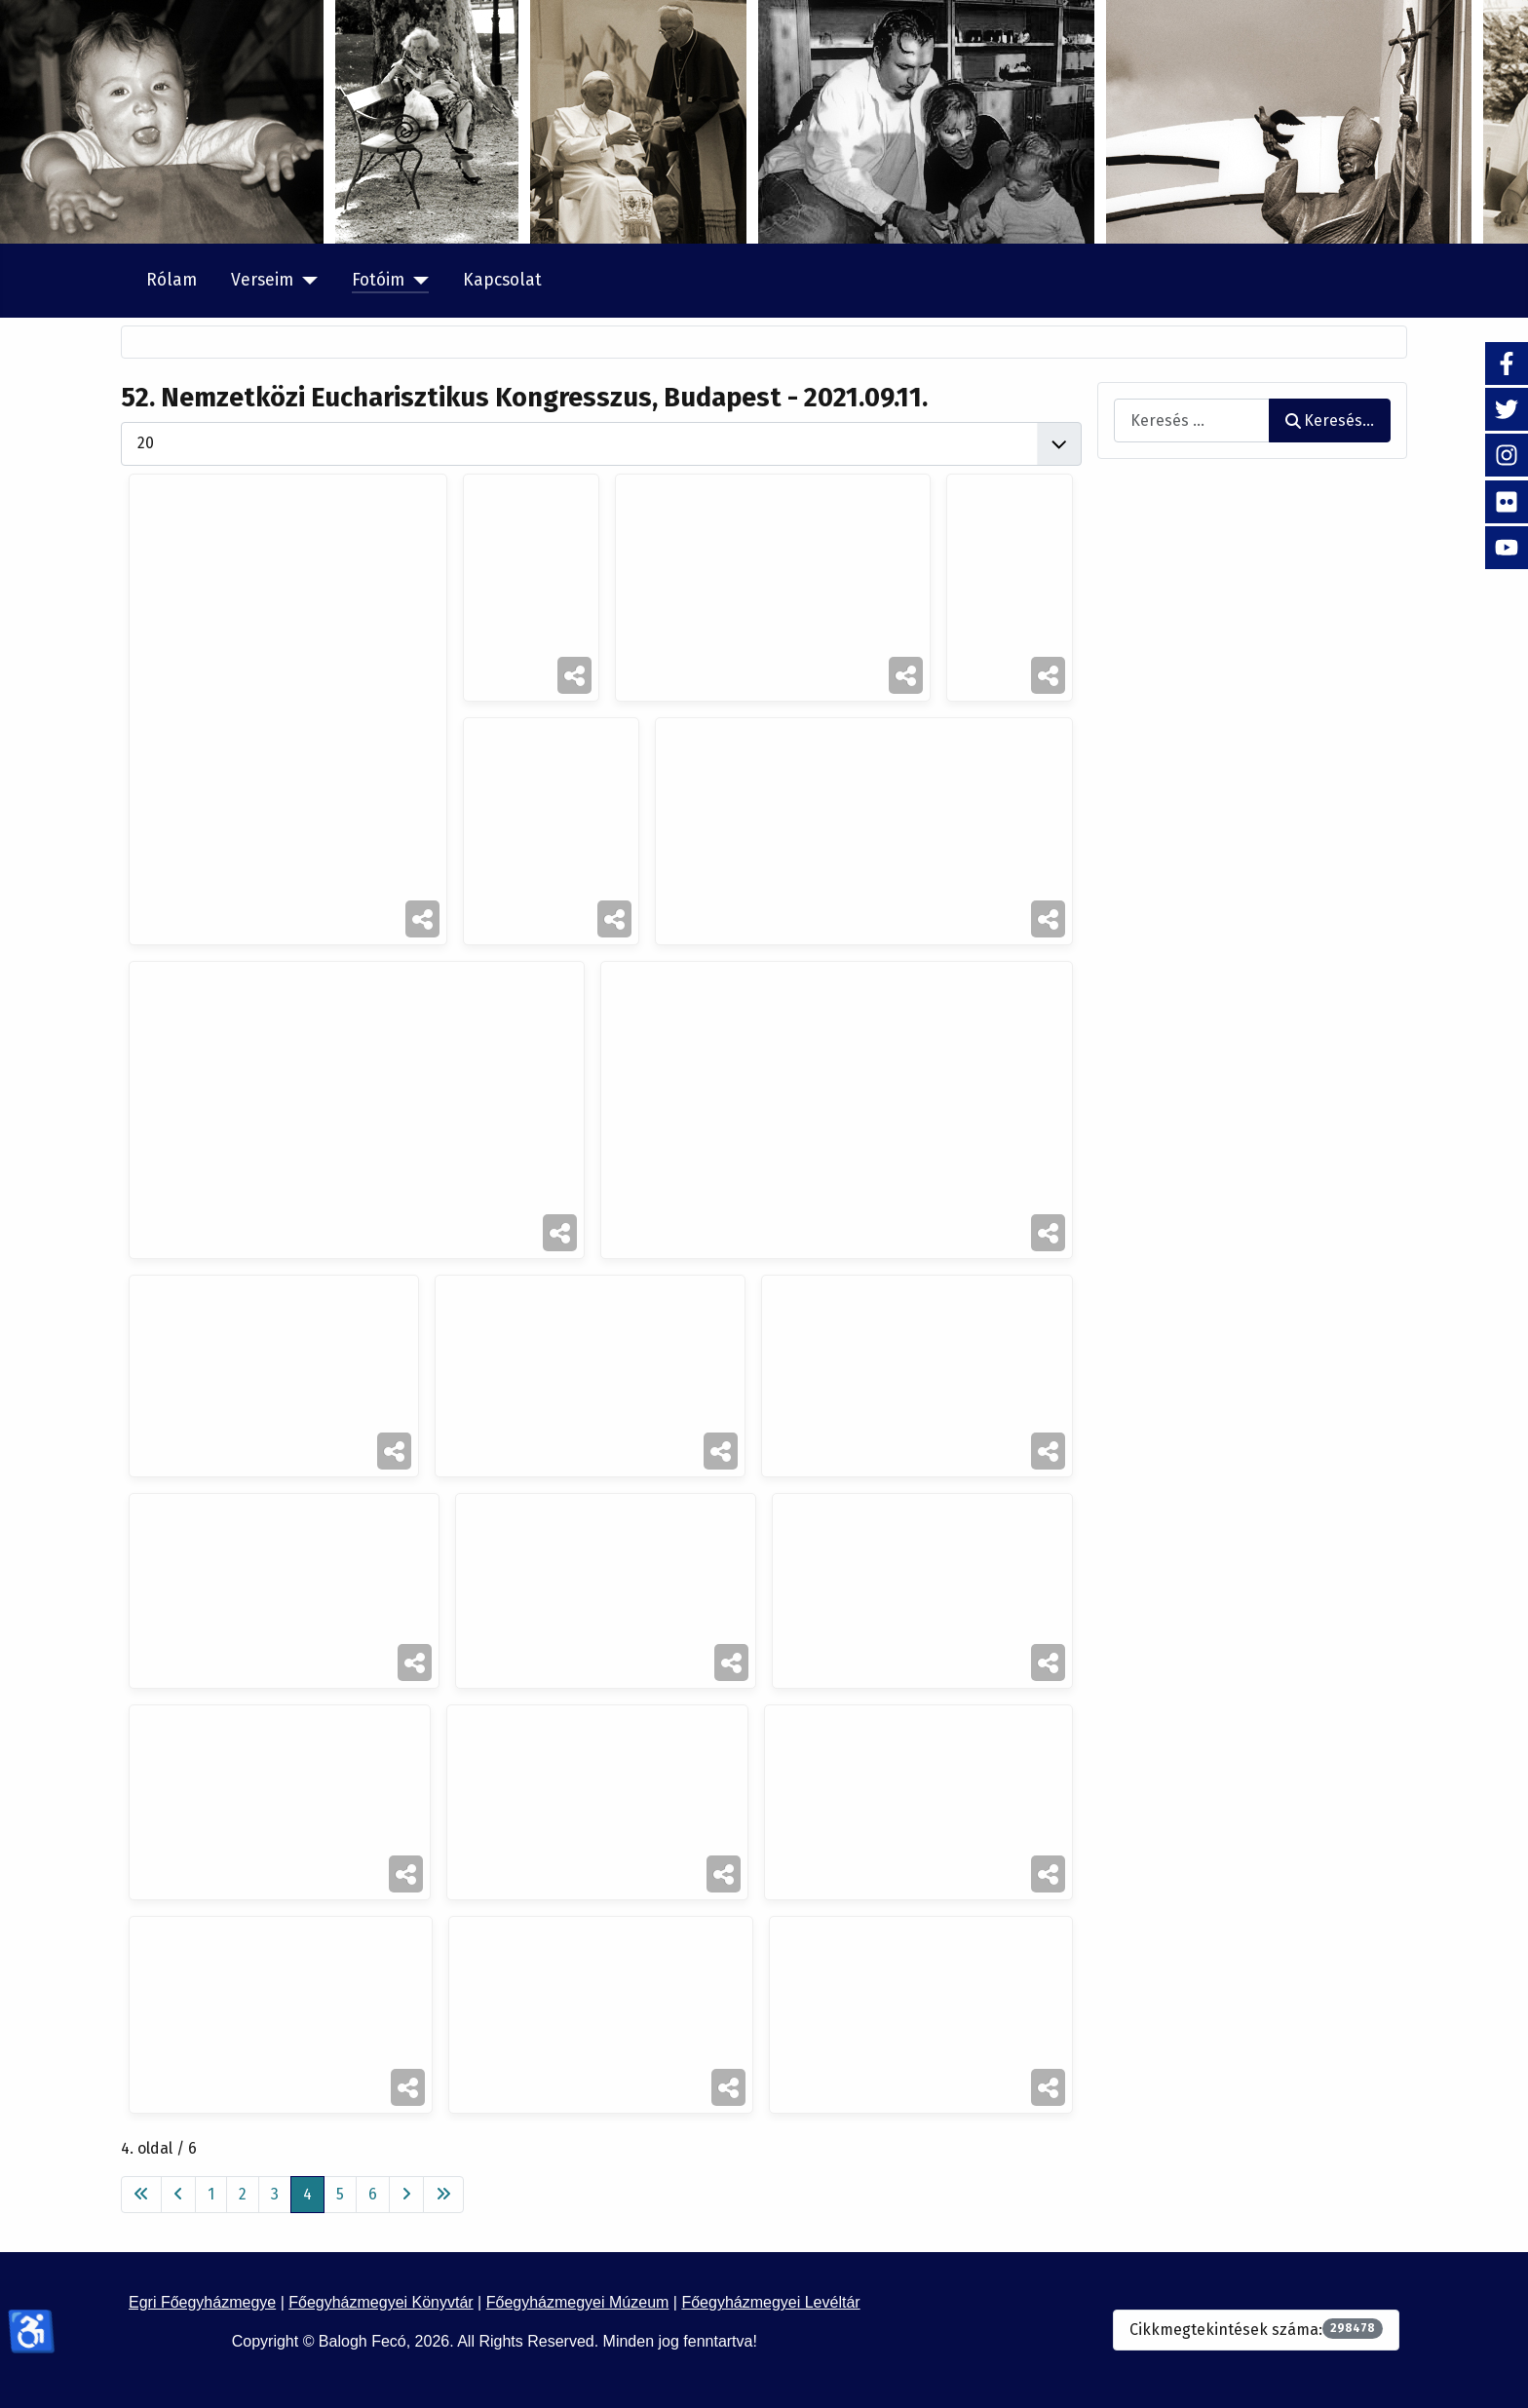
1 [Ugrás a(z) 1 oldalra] (211, 2194)
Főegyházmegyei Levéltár (770, 2302)
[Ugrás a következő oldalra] (406, 2194)
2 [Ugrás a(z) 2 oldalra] (243, 2194)
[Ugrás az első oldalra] (141, 2194)
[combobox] (1192, 420)
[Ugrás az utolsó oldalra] (443, 2194)
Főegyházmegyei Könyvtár (380, 2302)
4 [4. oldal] (307, 2194)
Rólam (171, 280)
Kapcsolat (502, 280)
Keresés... (1329, 420)
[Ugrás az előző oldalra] (178, 2194)
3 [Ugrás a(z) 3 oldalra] (275, 2194)
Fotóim (378, 280)
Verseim (262, 280)
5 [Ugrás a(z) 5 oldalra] (340, 2194)
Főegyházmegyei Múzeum (577, 2302)
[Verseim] (305, 280)
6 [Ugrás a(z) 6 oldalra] (372, 2194)
